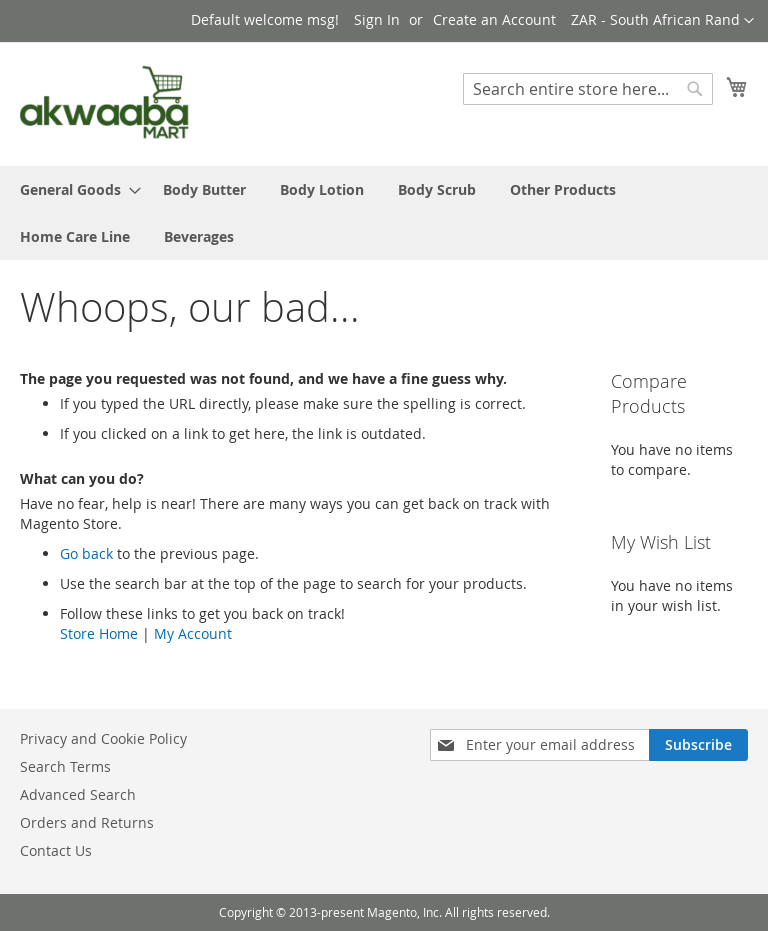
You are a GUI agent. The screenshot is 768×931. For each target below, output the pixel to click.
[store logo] (105, 103)
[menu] (384, 213)
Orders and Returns (87, 822)
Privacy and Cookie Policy (103, 738)
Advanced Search (78, 794)
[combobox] (588, 89)
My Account (193, 633)
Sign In (377, 19)
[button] (662, 21)
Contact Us (56, 850)
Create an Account (494, 19)
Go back (86, 553)
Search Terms (65, 766)
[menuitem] (74, 189)
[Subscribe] (698, 745)
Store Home (99, 633)
